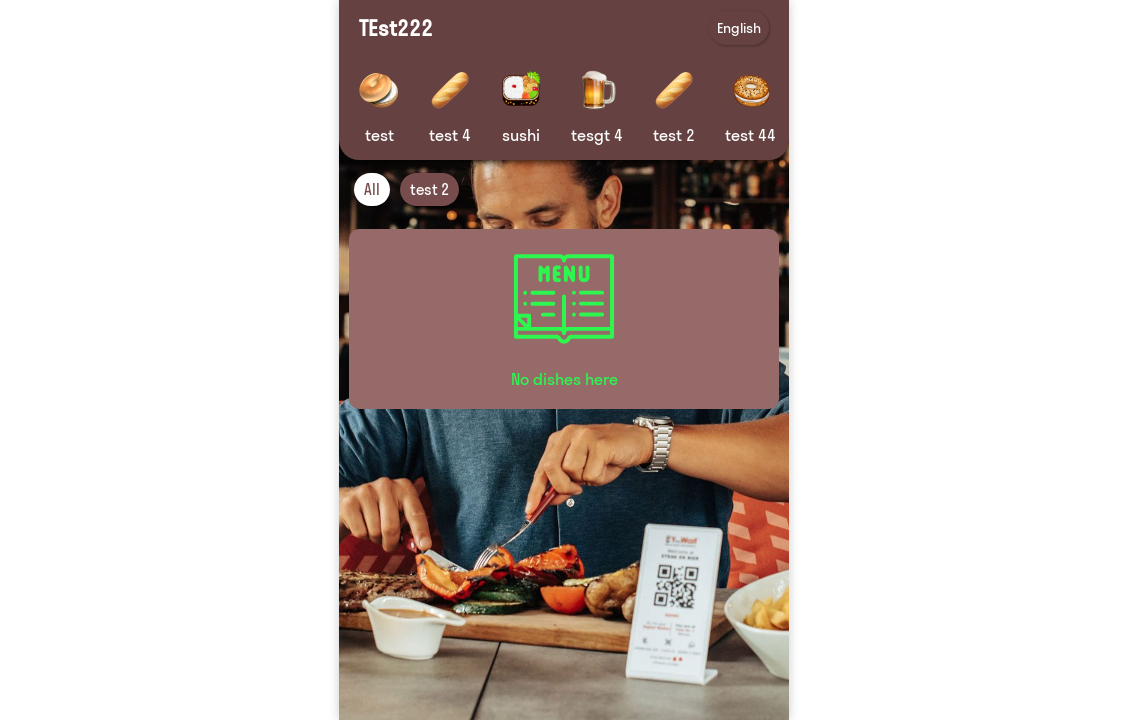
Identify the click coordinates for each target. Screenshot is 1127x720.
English (739, 28)
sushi (521, 135)
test (378, 135)
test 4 (450, 135)
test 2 (674, 135)
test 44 (750, 135)
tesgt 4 (597, 135)
